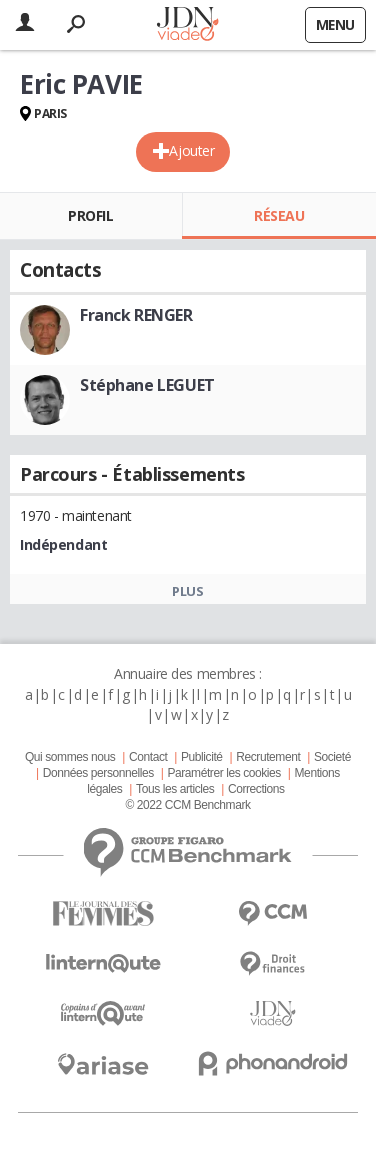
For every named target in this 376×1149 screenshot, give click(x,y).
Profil (90, 215)
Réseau (279, 215)
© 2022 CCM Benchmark (187, 805)
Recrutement (268, 757)
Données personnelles (98, 773)
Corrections (256, 789)
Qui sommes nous (70, 757)
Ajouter (191, 150)
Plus (187, 591)
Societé (332, 757)
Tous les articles (175, 789)
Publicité (202, 757)
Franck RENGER (136, 315)
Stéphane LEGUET (147, 385)
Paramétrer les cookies (223, 773)
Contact (148, 757)
